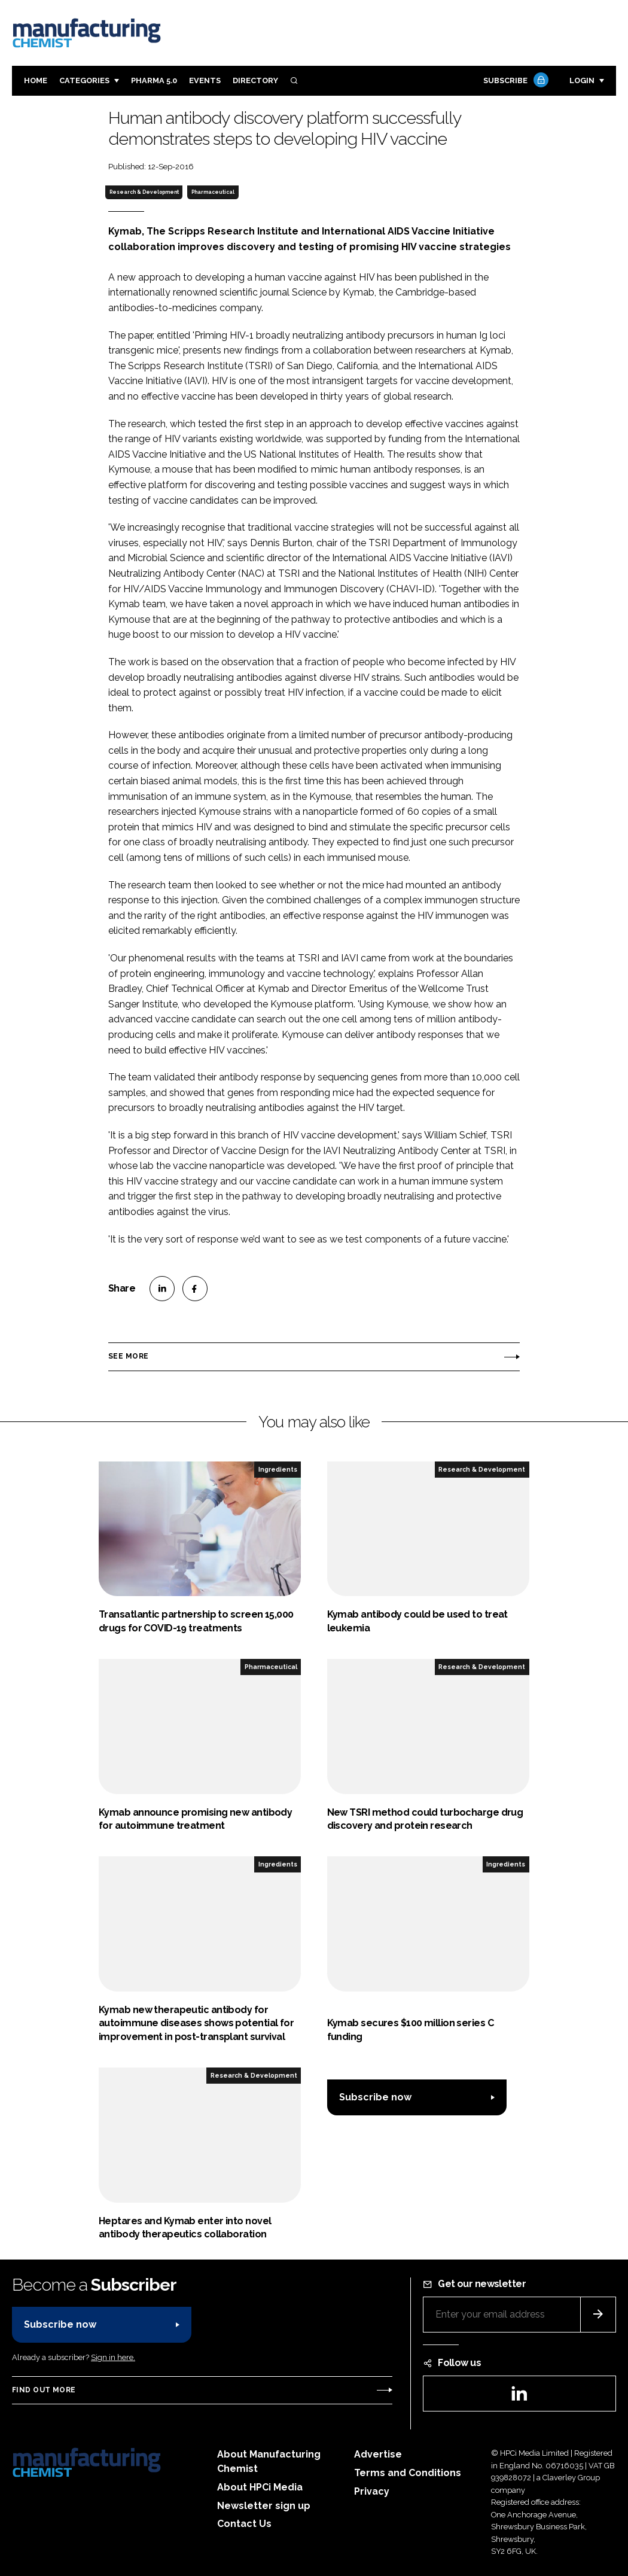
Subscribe (514, 81)
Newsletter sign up (263, 2505)
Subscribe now (375, 2097)
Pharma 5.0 (154, 80)
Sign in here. (113, 2357)
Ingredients (277, 1469)
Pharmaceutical (212, 192)
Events (205, 80)
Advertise (378, 2454)
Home (35, 80)
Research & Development (144, 192)
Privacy (371, 2491)
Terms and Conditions (407, 2472)
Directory (255, 80)
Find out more (43, 2390)
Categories (84, 80)
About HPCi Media (260, 2487)
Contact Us (244, 2523)
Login (582, 80)
